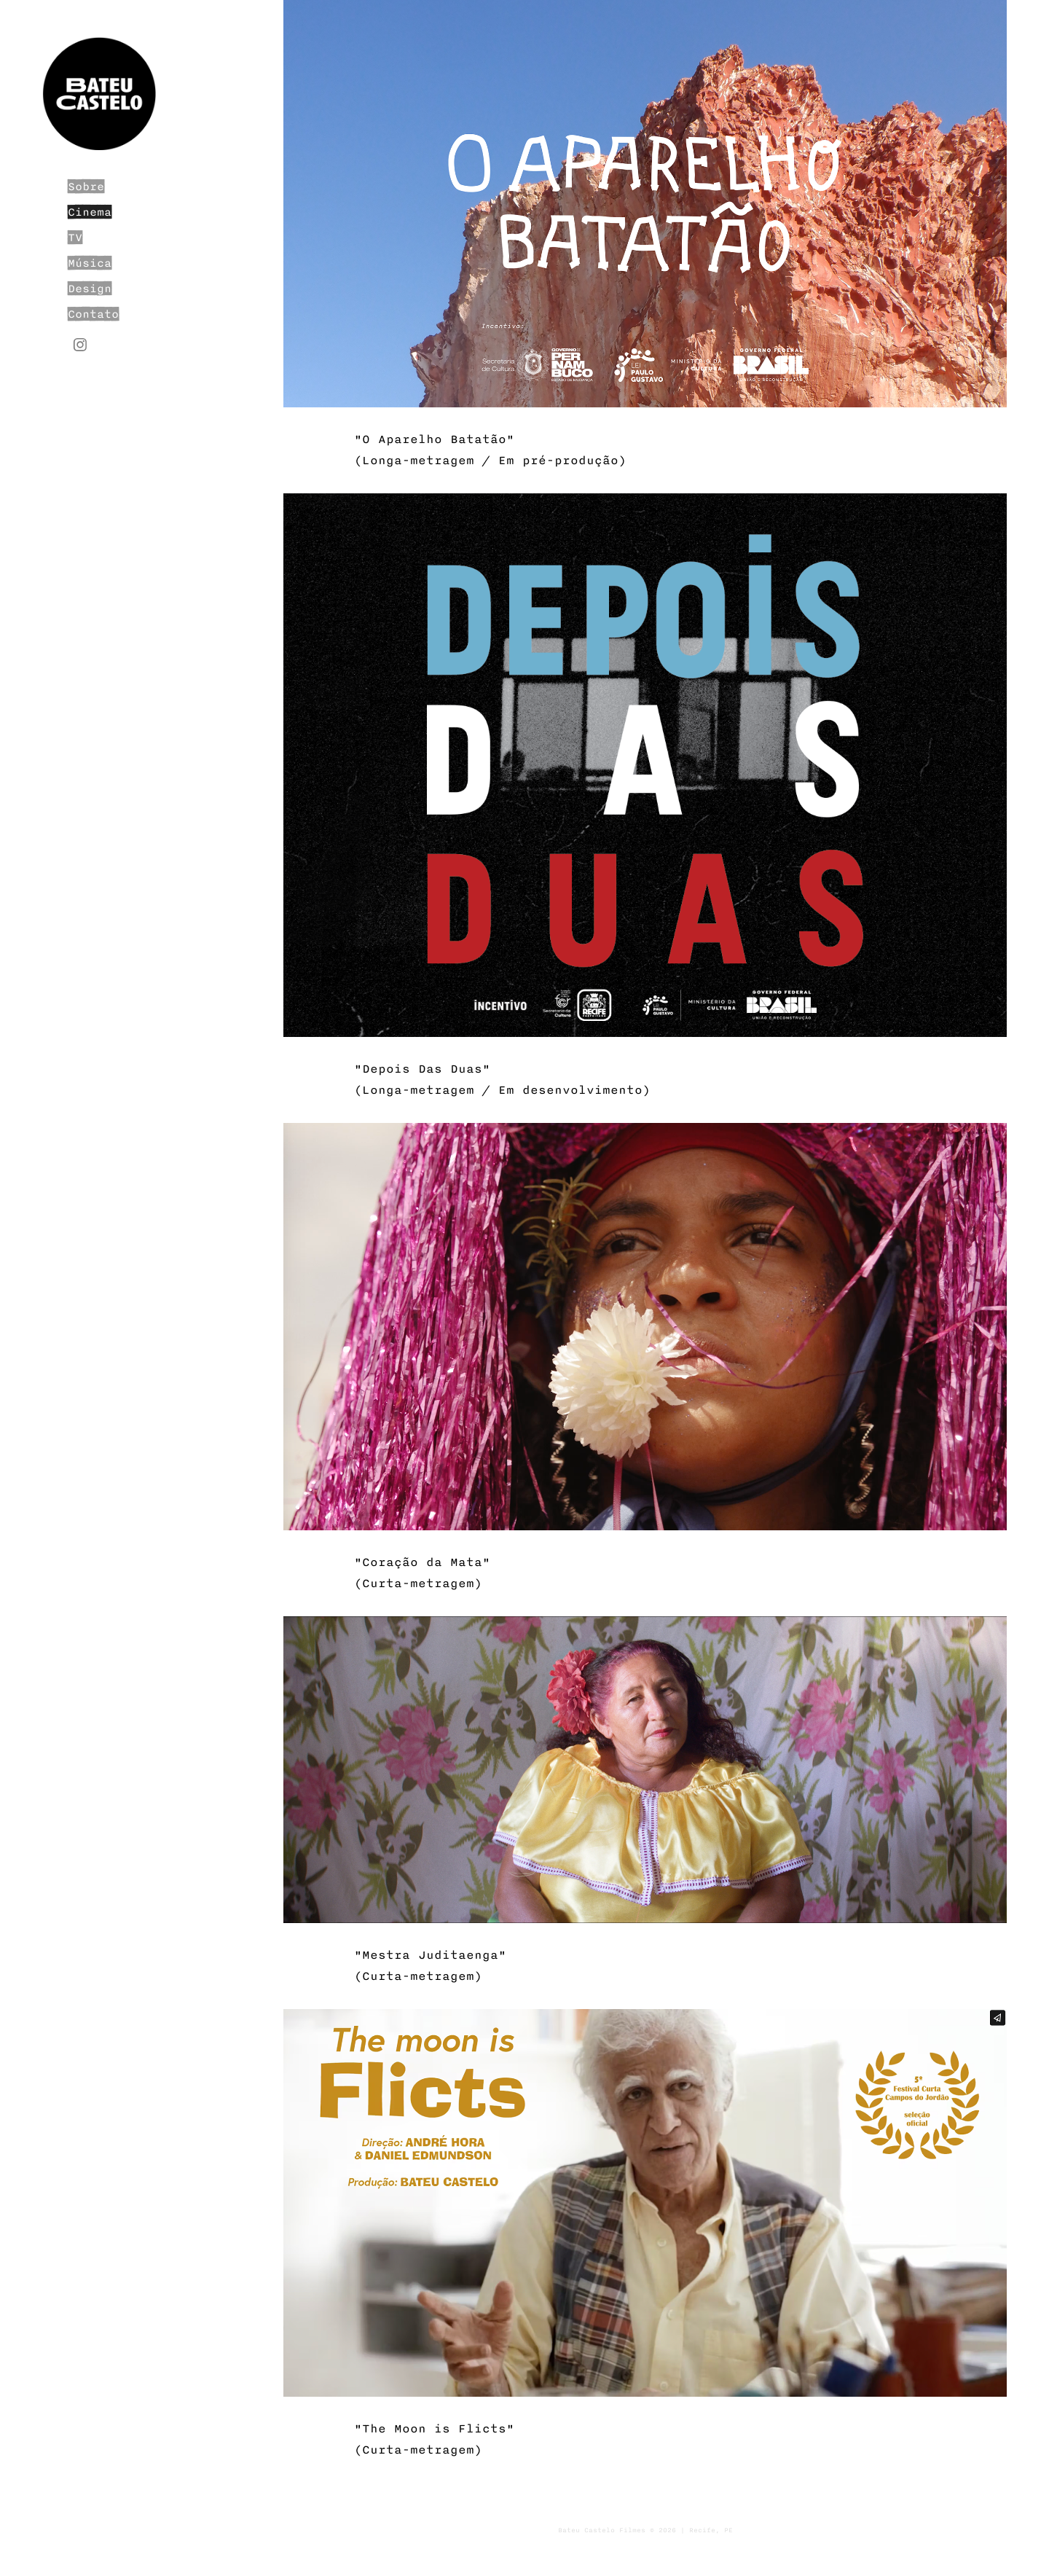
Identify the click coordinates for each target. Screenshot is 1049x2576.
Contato (93, 314)
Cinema (89, 212)
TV (75, 237)
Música (89, 263)
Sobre (86, 186)
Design (89, 288)
